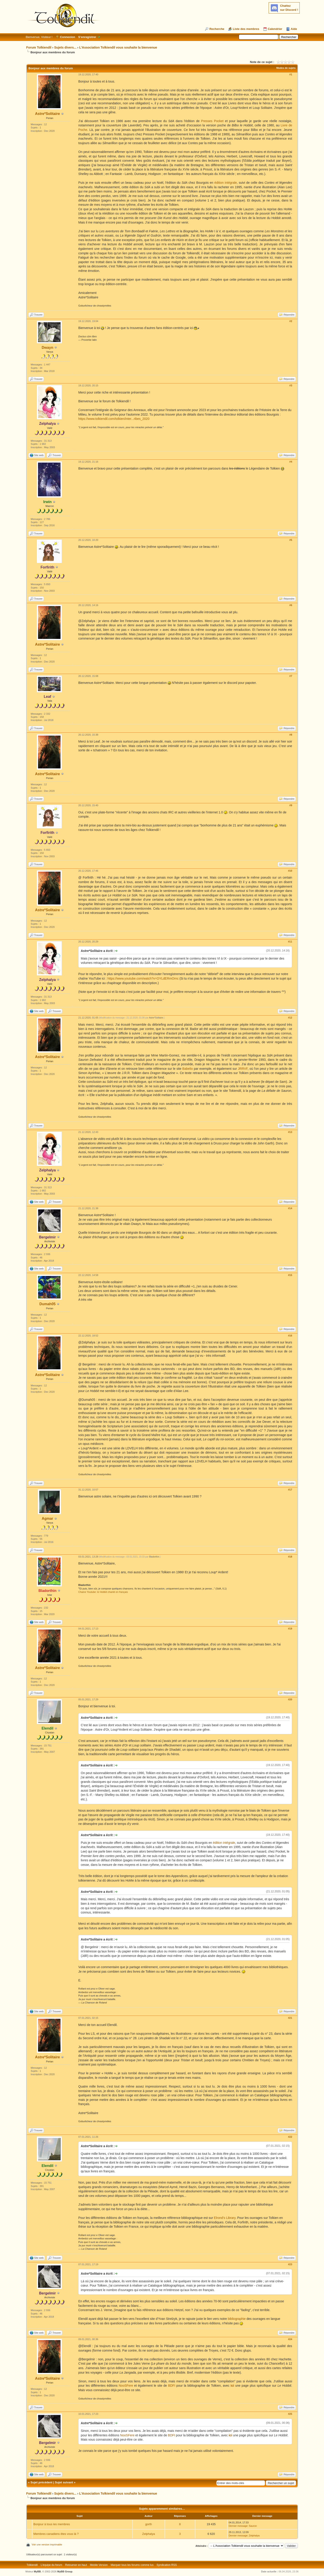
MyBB (37, 2571)
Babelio (187, 1068)
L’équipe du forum (51, 2565)
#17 (290, 1489)
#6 (290, 605)
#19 (290, 1628)
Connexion (67, 37)
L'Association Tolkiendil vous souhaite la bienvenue (118, 47)
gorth (148, 2524)
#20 (290, 1699)
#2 (290, 321)
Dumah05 (47, 1304)
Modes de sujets (286, 68)
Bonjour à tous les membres (52, 2524)
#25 (290, 2414)
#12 (290, 1017)
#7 (290, 676)
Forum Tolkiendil (39, 47)
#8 (290, 734)
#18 (290, 1556)
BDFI (171, 2385)
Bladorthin (154, 1556)
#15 (290, 1275)
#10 (290, 870)
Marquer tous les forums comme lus (132, 2565)
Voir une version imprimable (47, 2544)
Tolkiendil (32, 2565)
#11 (290, 941)
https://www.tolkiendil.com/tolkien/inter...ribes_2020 (113, 419)
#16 (290, 1335)
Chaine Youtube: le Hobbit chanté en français (103, 1592)
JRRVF (243, 1068)
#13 (290, 1132)
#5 (290, 540)
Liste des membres (246, 29)
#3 (290, 385)
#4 (290, 461)
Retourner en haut (76, 2565)
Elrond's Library (225, 2218)
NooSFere (126, 2385)
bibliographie (236, 2319)
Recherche (216, 29)
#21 (290, 2017)
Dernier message (238, 2526)
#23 (290, 2264)
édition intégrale (225, 182)
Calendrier (275, 29)
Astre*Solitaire (47, 114)
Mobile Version (99, 2565)
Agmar (47, 1518)
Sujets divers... (65, 47)
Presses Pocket (212, 121)
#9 (290, 805)
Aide (294, 29)
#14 (290, 1208)
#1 (290, 74)
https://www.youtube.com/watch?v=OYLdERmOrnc (142, 978)
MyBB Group (64, 2571)
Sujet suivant (64, 2482)
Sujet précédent (41, 2482)
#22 (290, 2136)
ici (232, 2385)
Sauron (253, 2526)
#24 (290, 2339)
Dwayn (47, 347)
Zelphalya (148, 2534)
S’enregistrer (87, 37)
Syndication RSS (167, 2565)
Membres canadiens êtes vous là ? (56, 2534)
